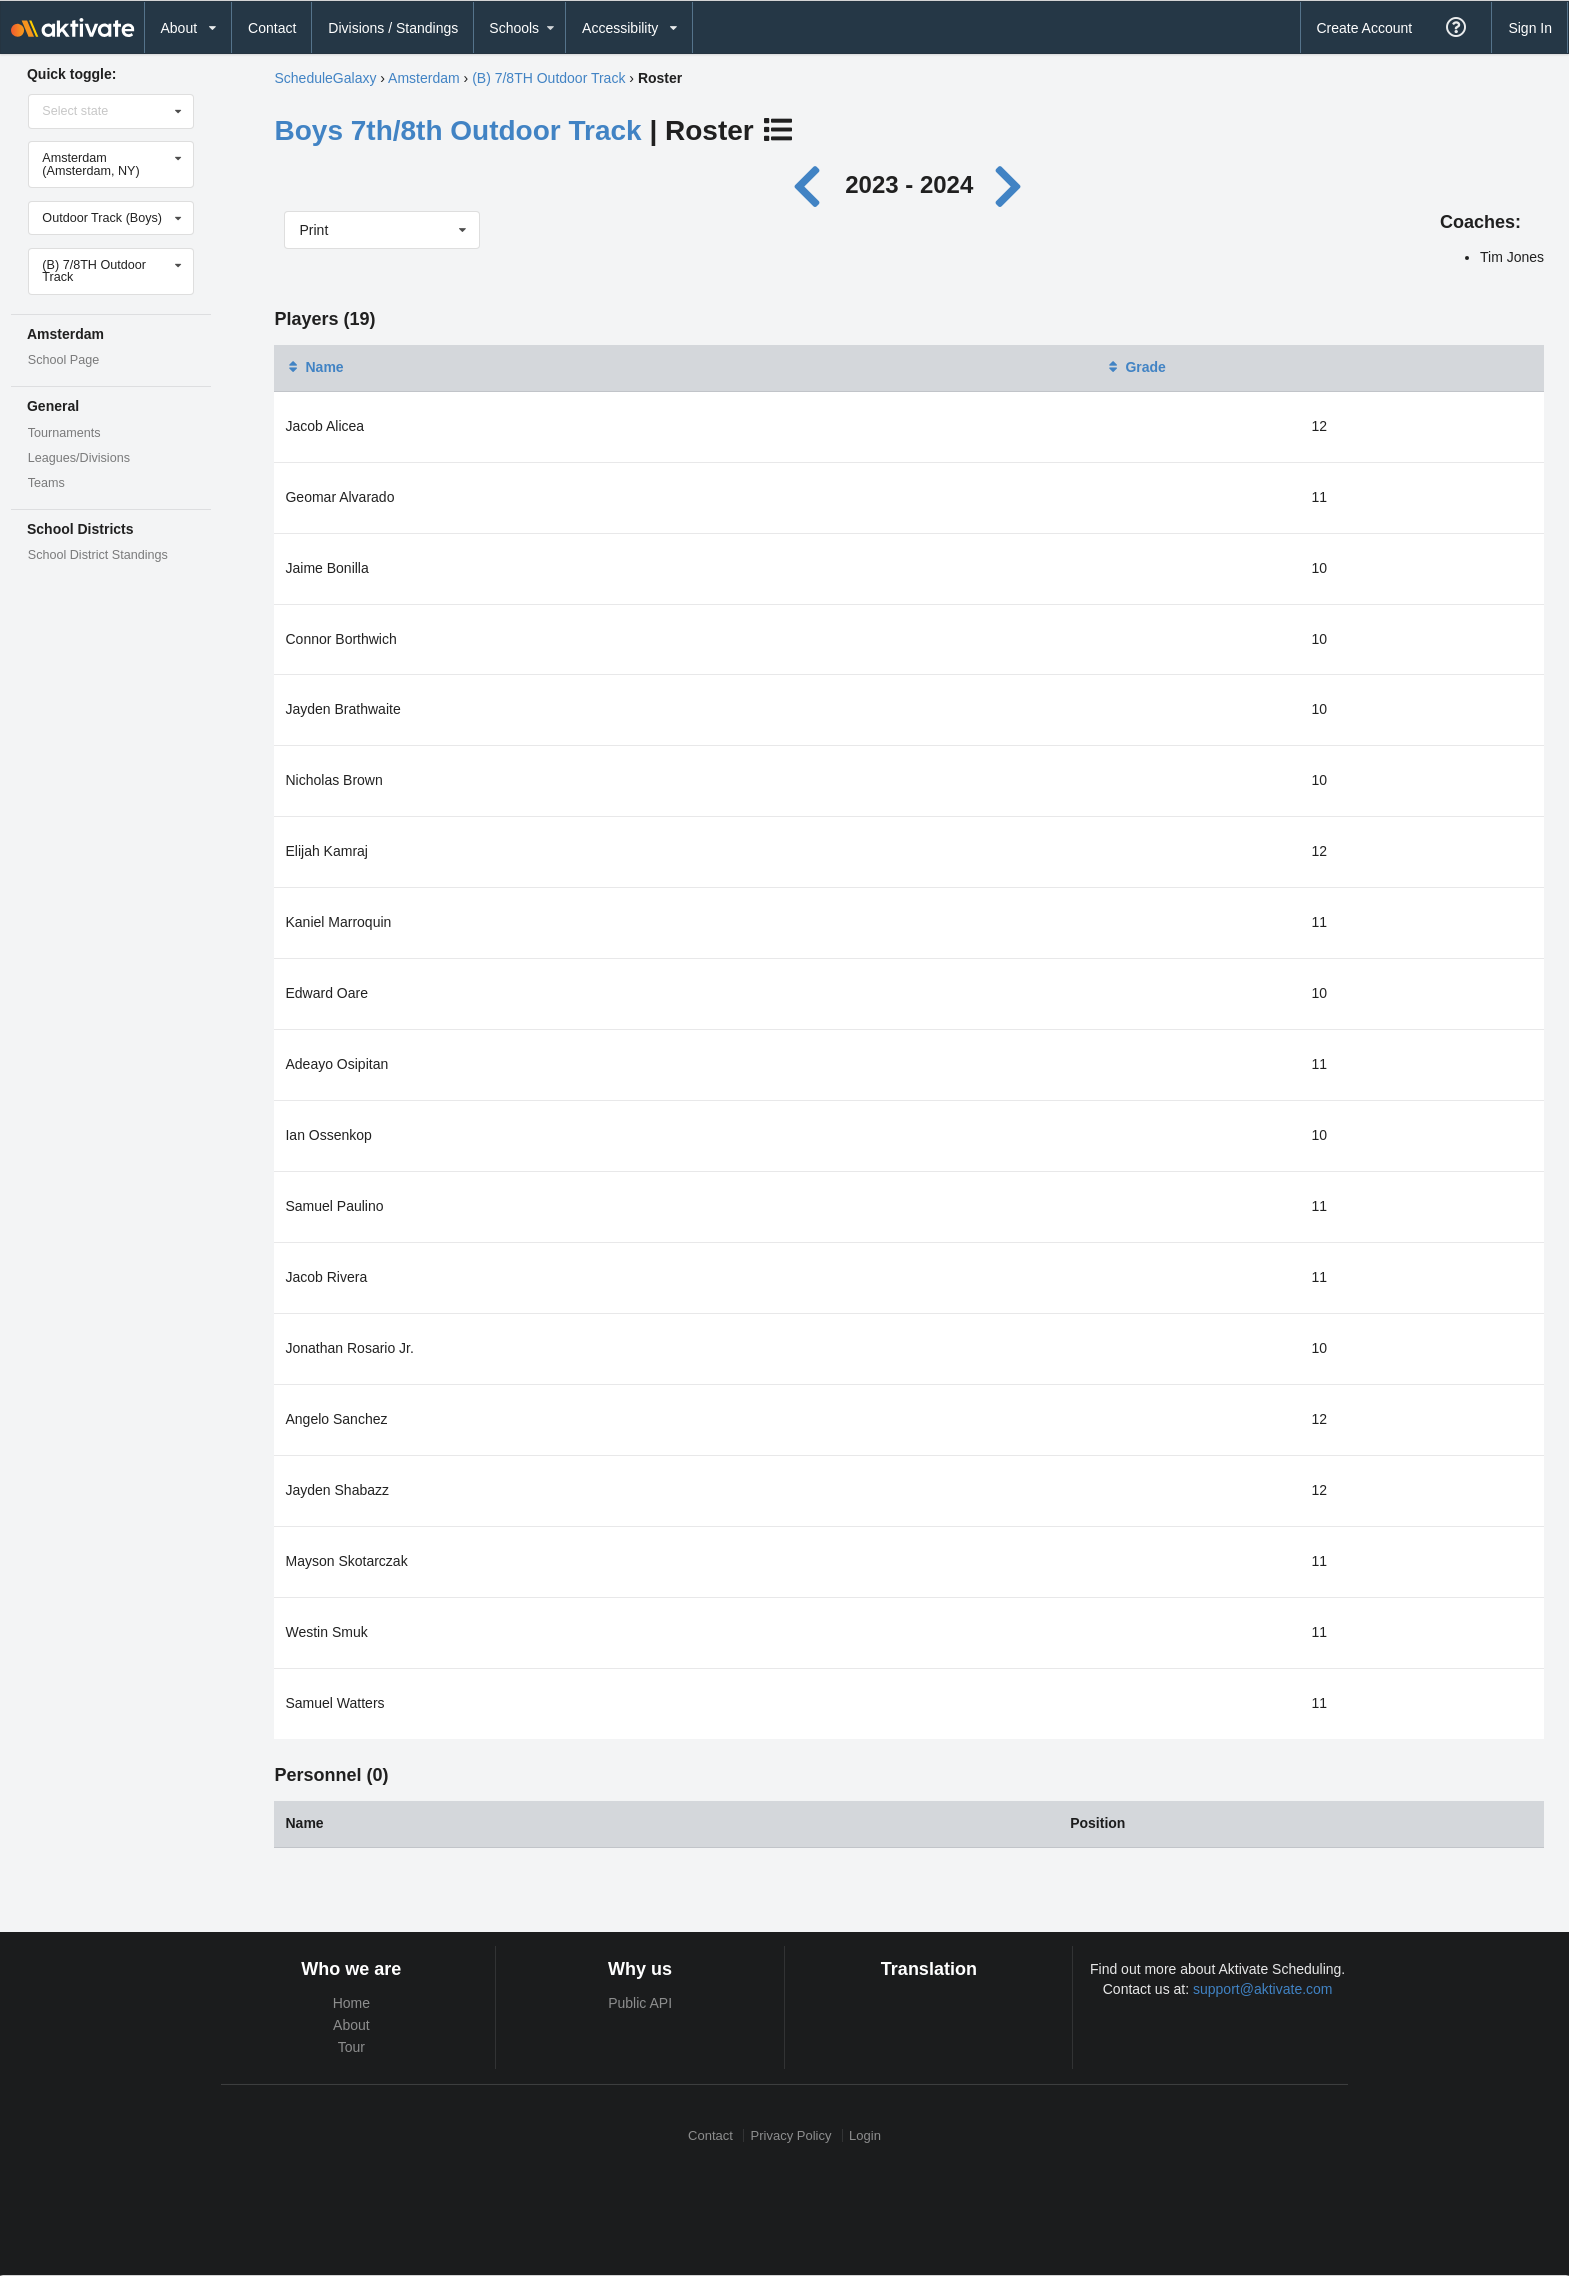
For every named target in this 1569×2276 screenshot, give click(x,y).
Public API (640, 2003)
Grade (1135, 367)
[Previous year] (811, 184)
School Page (63, 360)
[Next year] (1010, 184)
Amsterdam (424, 78)
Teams (46, 483)
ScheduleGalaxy (325, 78)
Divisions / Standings (393, 28)
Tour (351, 2047)
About (351, 2025)
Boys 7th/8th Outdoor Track (457, 130)
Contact (272, 28)
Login (865, 2135)
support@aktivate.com (1263, 1989)
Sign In (1530, 28)
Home (351, 2003)
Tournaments (64, 433)
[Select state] (112, 111)
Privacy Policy (791, 2135)
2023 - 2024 (909, 184)
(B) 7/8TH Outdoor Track (548, 78)
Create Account (1364, 28)
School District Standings (98, 555)
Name (314, 367)
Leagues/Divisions (79, 458)
